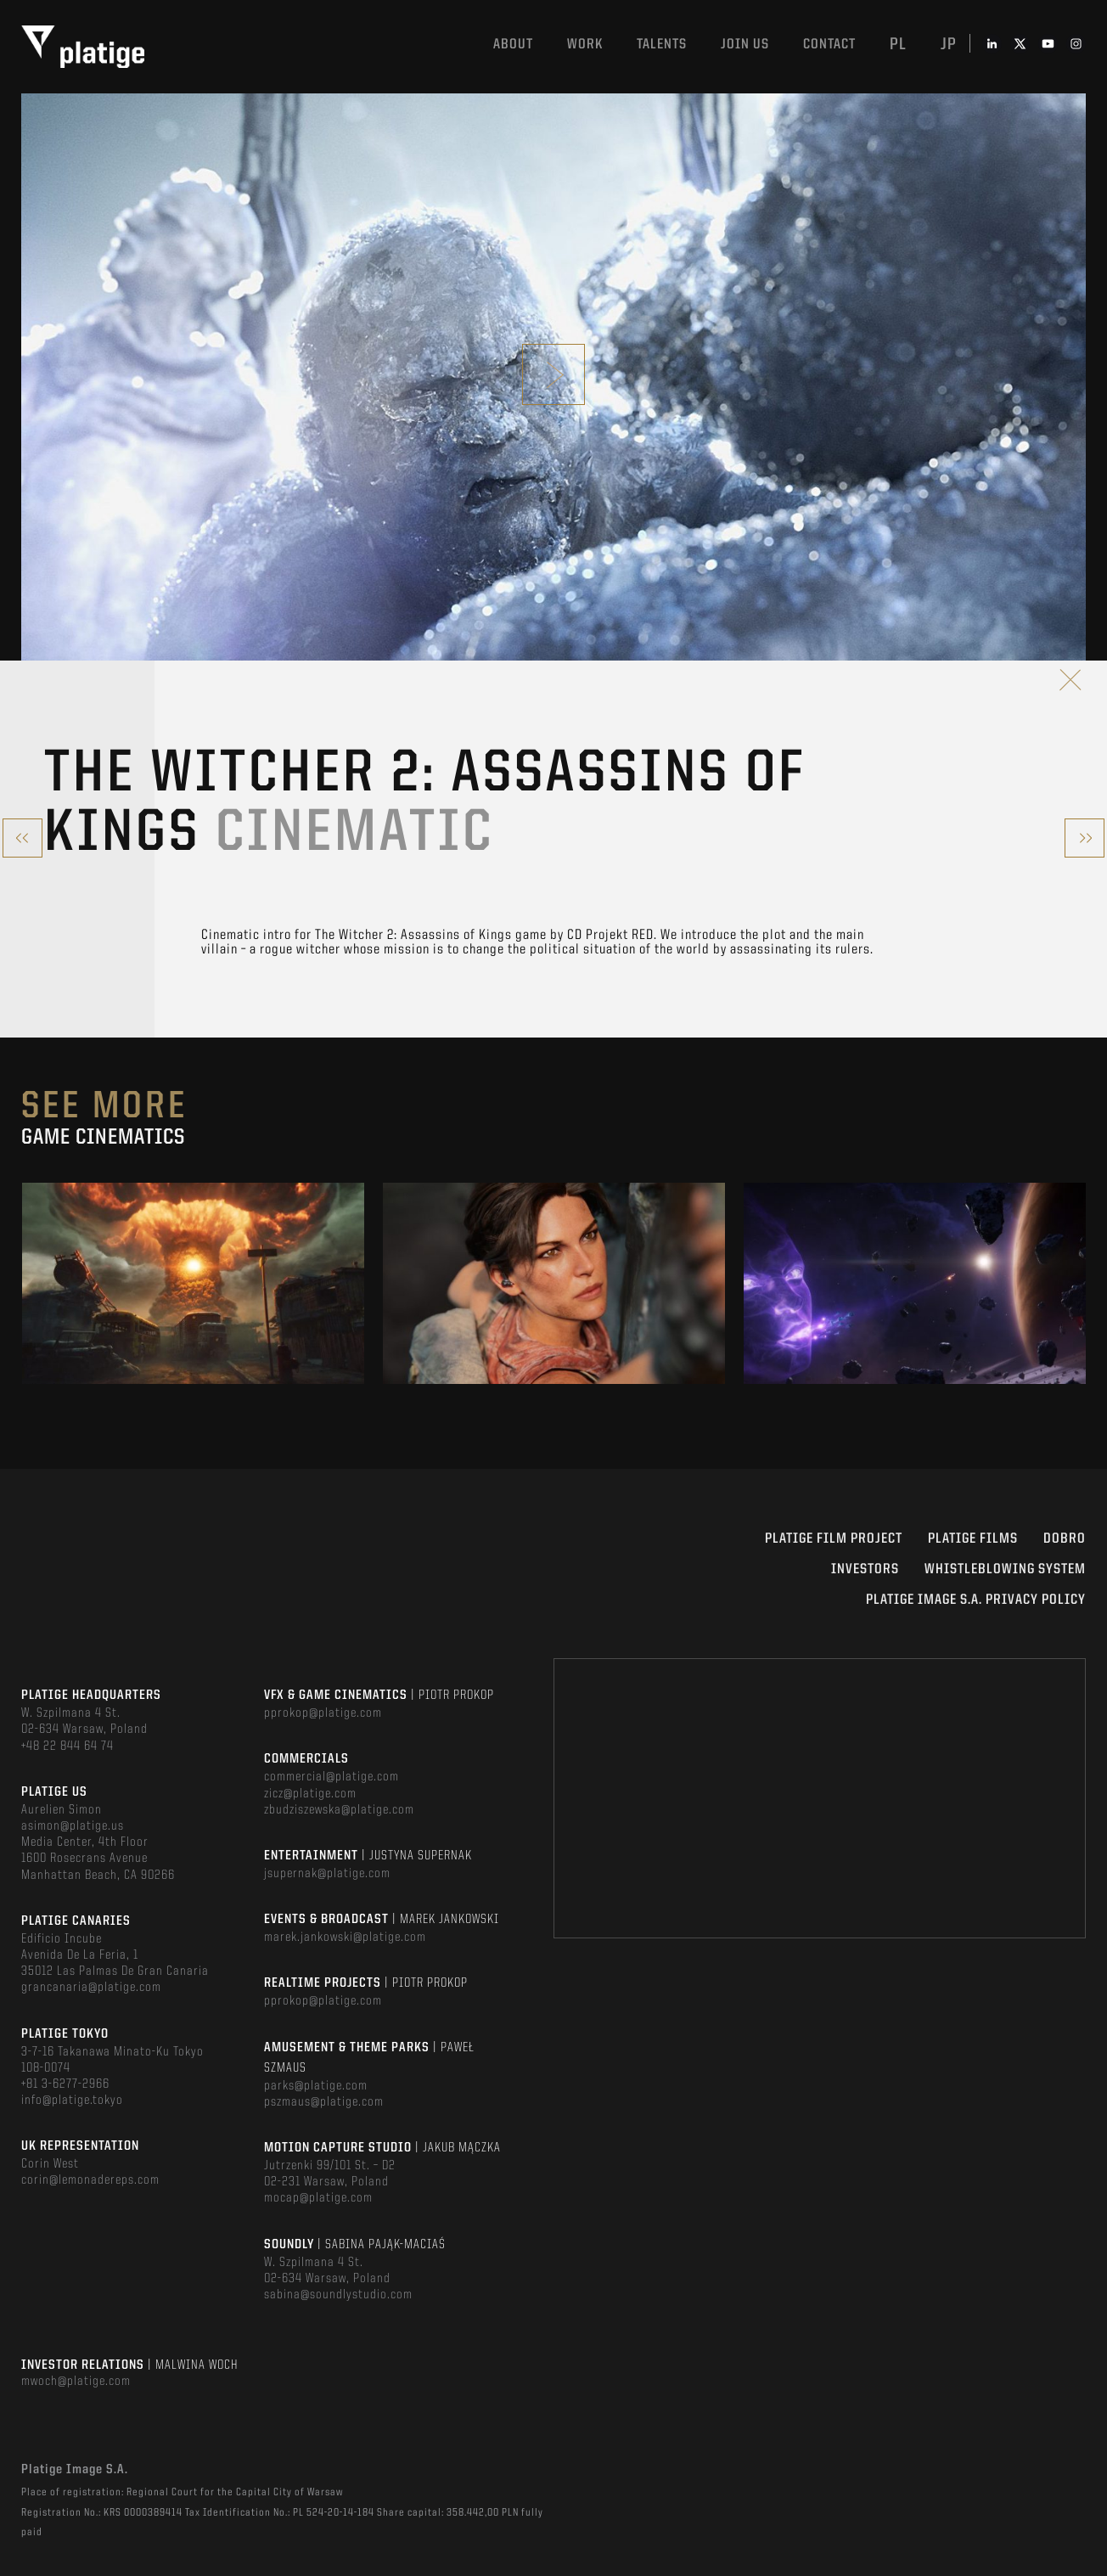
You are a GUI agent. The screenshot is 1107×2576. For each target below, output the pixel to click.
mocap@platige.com (318, 2198)
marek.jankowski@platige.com (345, 1937)
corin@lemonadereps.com (90, 2180)
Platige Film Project (833, 1539)
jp (949, 45)
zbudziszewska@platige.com (339, 1810)
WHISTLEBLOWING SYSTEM (1005, 1569)
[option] (193, 1283)
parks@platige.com (316, 2086)
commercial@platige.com (331, 1777)
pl (898, 45)
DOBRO (1064, 1539)
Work (585, 44)
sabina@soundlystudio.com (338, 2295)
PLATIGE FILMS (973, 1539)
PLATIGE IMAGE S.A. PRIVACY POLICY (976, 1600)
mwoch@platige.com (76, 2381)
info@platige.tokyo (72, 2100)
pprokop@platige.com (323, 1713)
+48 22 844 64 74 (67, 1746)
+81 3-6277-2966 (65, 2084)
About (513, 44)
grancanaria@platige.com (91, 1987)
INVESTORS (865, 1569)
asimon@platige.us (72, 1826)
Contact (829, 44)
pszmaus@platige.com (324, 2102)
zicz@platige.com (310, 1794)
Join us (745, 44)
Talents (662, 44)
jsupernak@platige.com (327, 1874)
